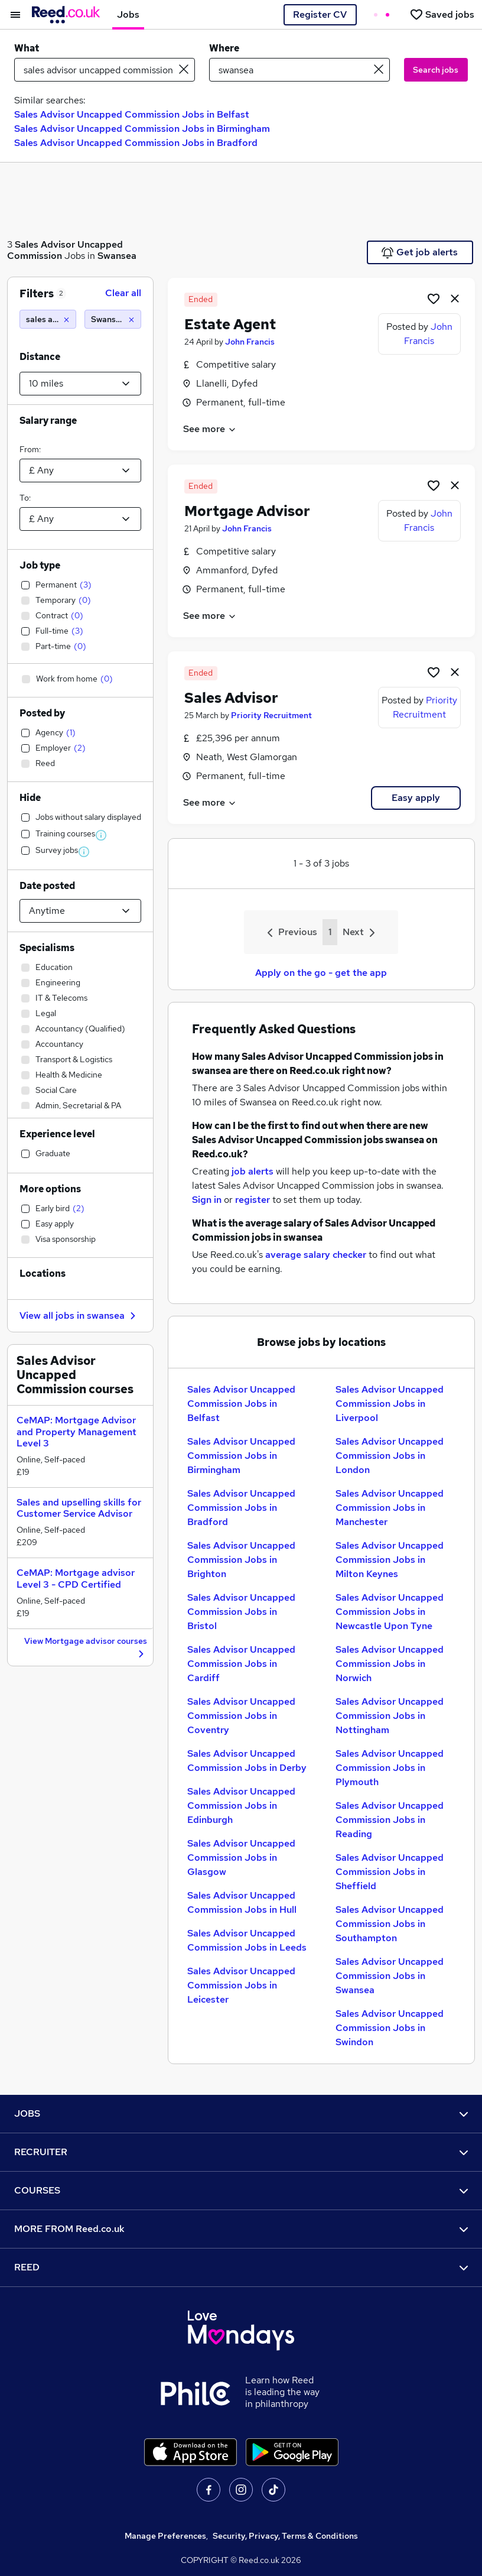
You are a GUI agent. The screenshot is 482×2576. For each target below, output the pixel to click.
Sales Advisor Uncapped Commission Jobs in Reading (390, 1819)
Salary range (48, 420)
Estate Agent (230, 324)
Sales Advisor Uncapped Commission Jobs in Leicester (241, 1985)
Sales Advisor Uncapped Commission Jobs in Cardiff (241, 1663)
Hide (30, 797)
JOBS (241, 2113)
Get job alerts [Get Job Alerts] (420, 252)
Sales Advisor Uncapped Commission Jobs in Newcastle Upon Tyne (390, 1611)
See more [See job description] (210, 429)
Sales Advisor (231, 698)
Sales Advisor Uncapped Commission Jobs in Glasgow (241, 1857)
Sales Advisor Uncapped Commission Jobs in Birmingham (142, 128)
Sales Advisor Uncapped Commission (65, 250)
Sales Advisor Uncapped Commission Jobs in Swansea (390, 1975)
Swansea (116, 255)
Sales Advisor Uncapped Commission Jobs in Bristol (241, 1611)
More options (50, 1189)
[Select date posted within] (80, 911)
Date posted (47, 886)
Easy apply (416, 797)
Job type (39, 565)
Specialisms (46, 948)
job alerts (252, 1171)
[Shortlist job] (433, 298)
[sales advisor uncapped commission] (48, 319)
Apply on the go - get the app (321, 972)
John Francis (250, 341)
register (252, 1199)
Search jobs (435, 69)
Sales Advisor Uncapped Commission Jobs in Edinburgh (241, 1805)
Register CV (320, 14)
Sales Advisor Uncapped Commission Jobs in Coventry (241, 1715)
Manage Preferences (165, 2535)
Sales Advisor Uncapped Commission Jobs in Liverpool (390, 1403)
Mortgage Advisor (247, 511)
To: (25, 497)
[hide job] (455, 298)
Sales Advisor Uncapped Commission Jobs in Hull (242, 1902)
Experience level (57, 1134)
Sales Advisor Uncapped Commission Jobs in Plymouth (390, 1767)
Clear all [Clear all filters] (123, 293)
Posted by (42, 713)
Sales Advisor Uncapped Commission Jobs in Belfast (131, 114)
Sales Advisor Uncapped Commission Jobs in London (390, 1455)
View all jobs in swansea (79, 1315)
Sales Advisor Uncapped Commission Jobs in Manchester (390, 1507)
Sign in (207, 1199)
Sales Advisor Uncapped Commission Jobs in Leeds (247, 1940)
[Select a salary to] (80, 519)
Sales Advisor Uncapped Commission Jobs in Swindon (390, 2027)
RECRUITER (241, 2152)
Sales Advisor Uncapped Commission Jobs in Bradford (136, 143)
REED (241, 2267)
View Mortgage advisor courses (85, 1648)
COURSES (241, 2190)
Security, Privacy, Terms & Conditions (285, 2535)
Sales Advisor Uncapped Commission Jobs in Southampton (390, 1923)
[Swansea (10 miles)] (113, 319)
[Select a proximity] (80, 383)
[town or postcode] (299, 70)
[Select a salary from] (80, 470)
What (26, 48)
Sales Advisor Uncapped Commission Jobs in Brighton (241, 1559)
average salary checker (315, 1254)
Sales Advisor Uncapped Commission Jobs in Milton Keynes (390, 1559)
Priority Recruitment (271, 715)
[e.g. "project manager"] (104, 70)
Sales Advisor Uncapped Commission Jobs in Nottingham (390, 1715)
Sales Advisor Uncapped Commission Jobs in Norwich (390, 1663)
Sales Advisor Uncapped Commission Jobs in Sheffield (390, 1871)
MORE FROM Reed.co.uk (241, 2229)
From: (30, 449)
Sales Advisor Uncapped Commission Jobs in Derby (247, 1760)
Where (224, 48)
